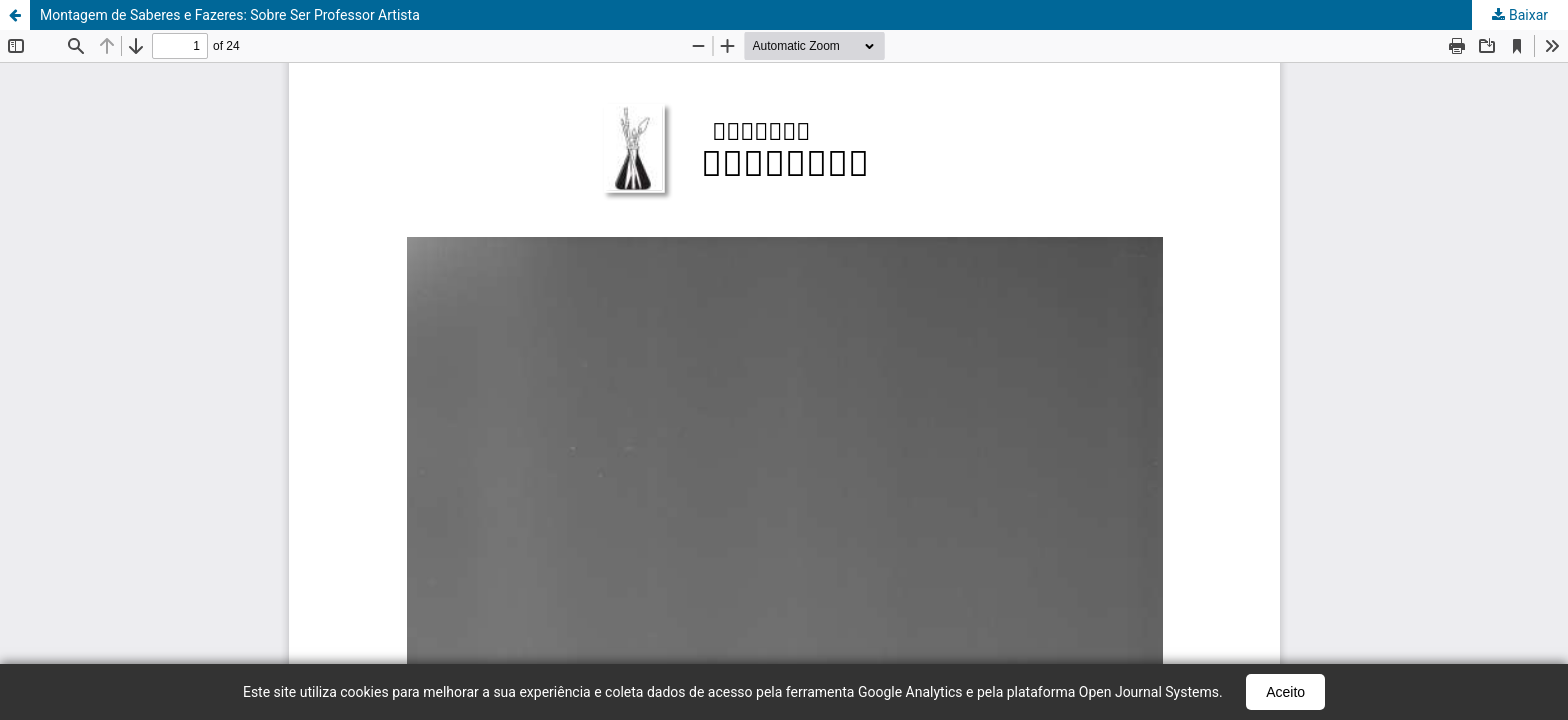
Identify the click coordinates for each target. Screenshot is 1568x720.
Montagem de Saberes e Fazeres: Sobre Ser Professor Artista (230, 15)
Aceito (1285, 692)
